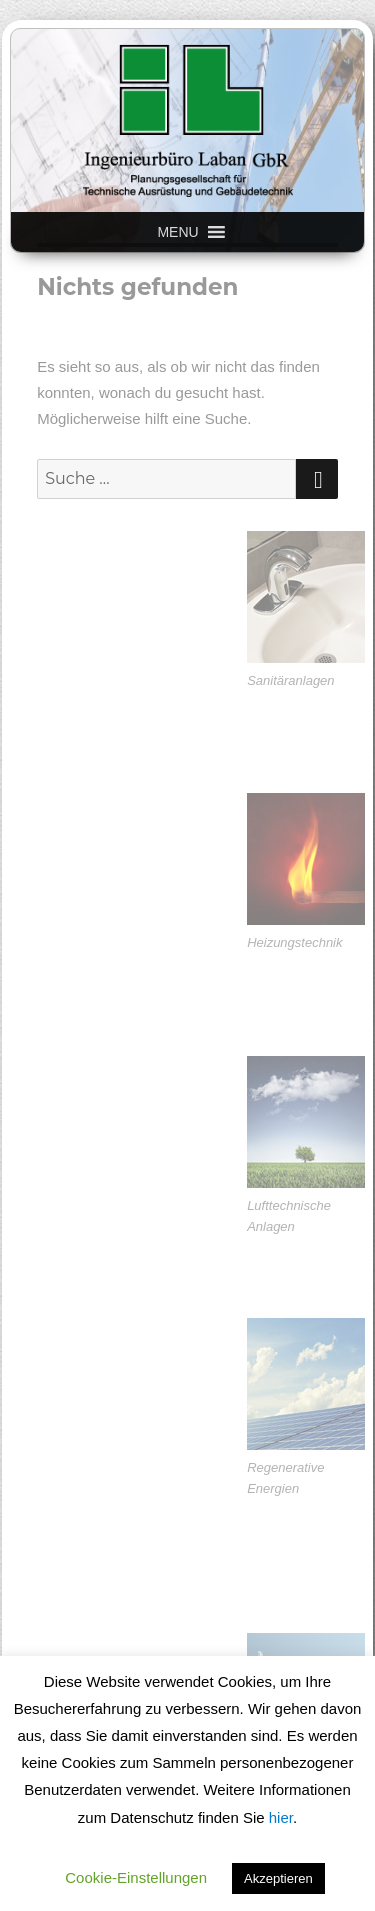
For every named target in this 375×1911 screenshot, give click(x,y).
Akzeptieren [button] (278, 1878)
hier (281, 1817)
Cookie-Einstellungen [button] (136, 1877)
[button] (177, 232)
